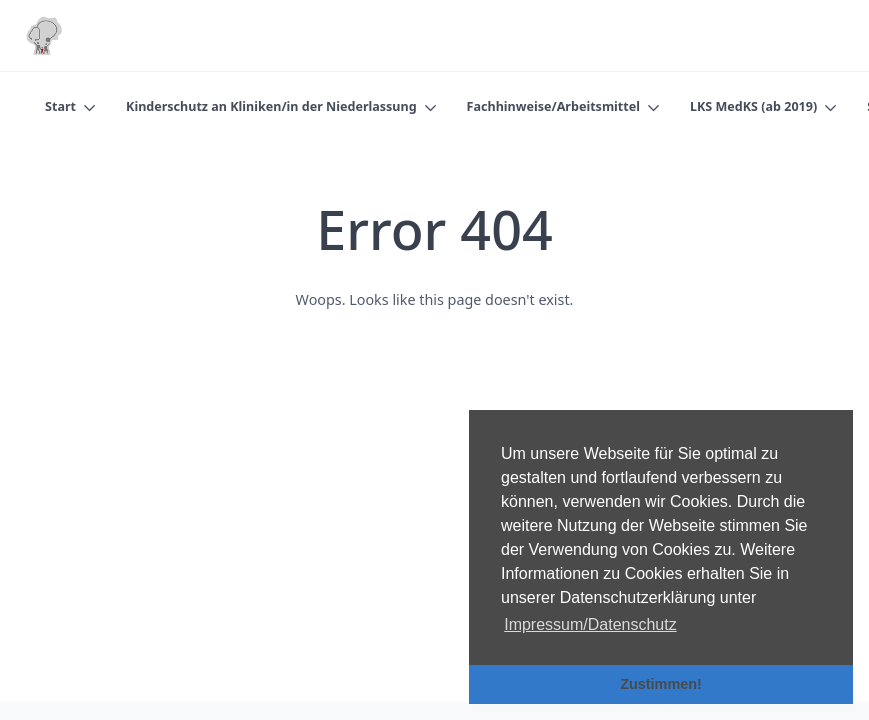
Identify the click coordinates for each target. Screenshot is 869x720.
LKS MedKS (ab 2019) (753, 106)
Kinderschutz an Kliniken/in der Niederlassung (271, 106)
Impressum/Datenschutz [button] (590, 624)
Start (60, 106)
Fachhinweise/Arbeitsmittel (553, 106)
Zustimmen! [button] (661, 684)
